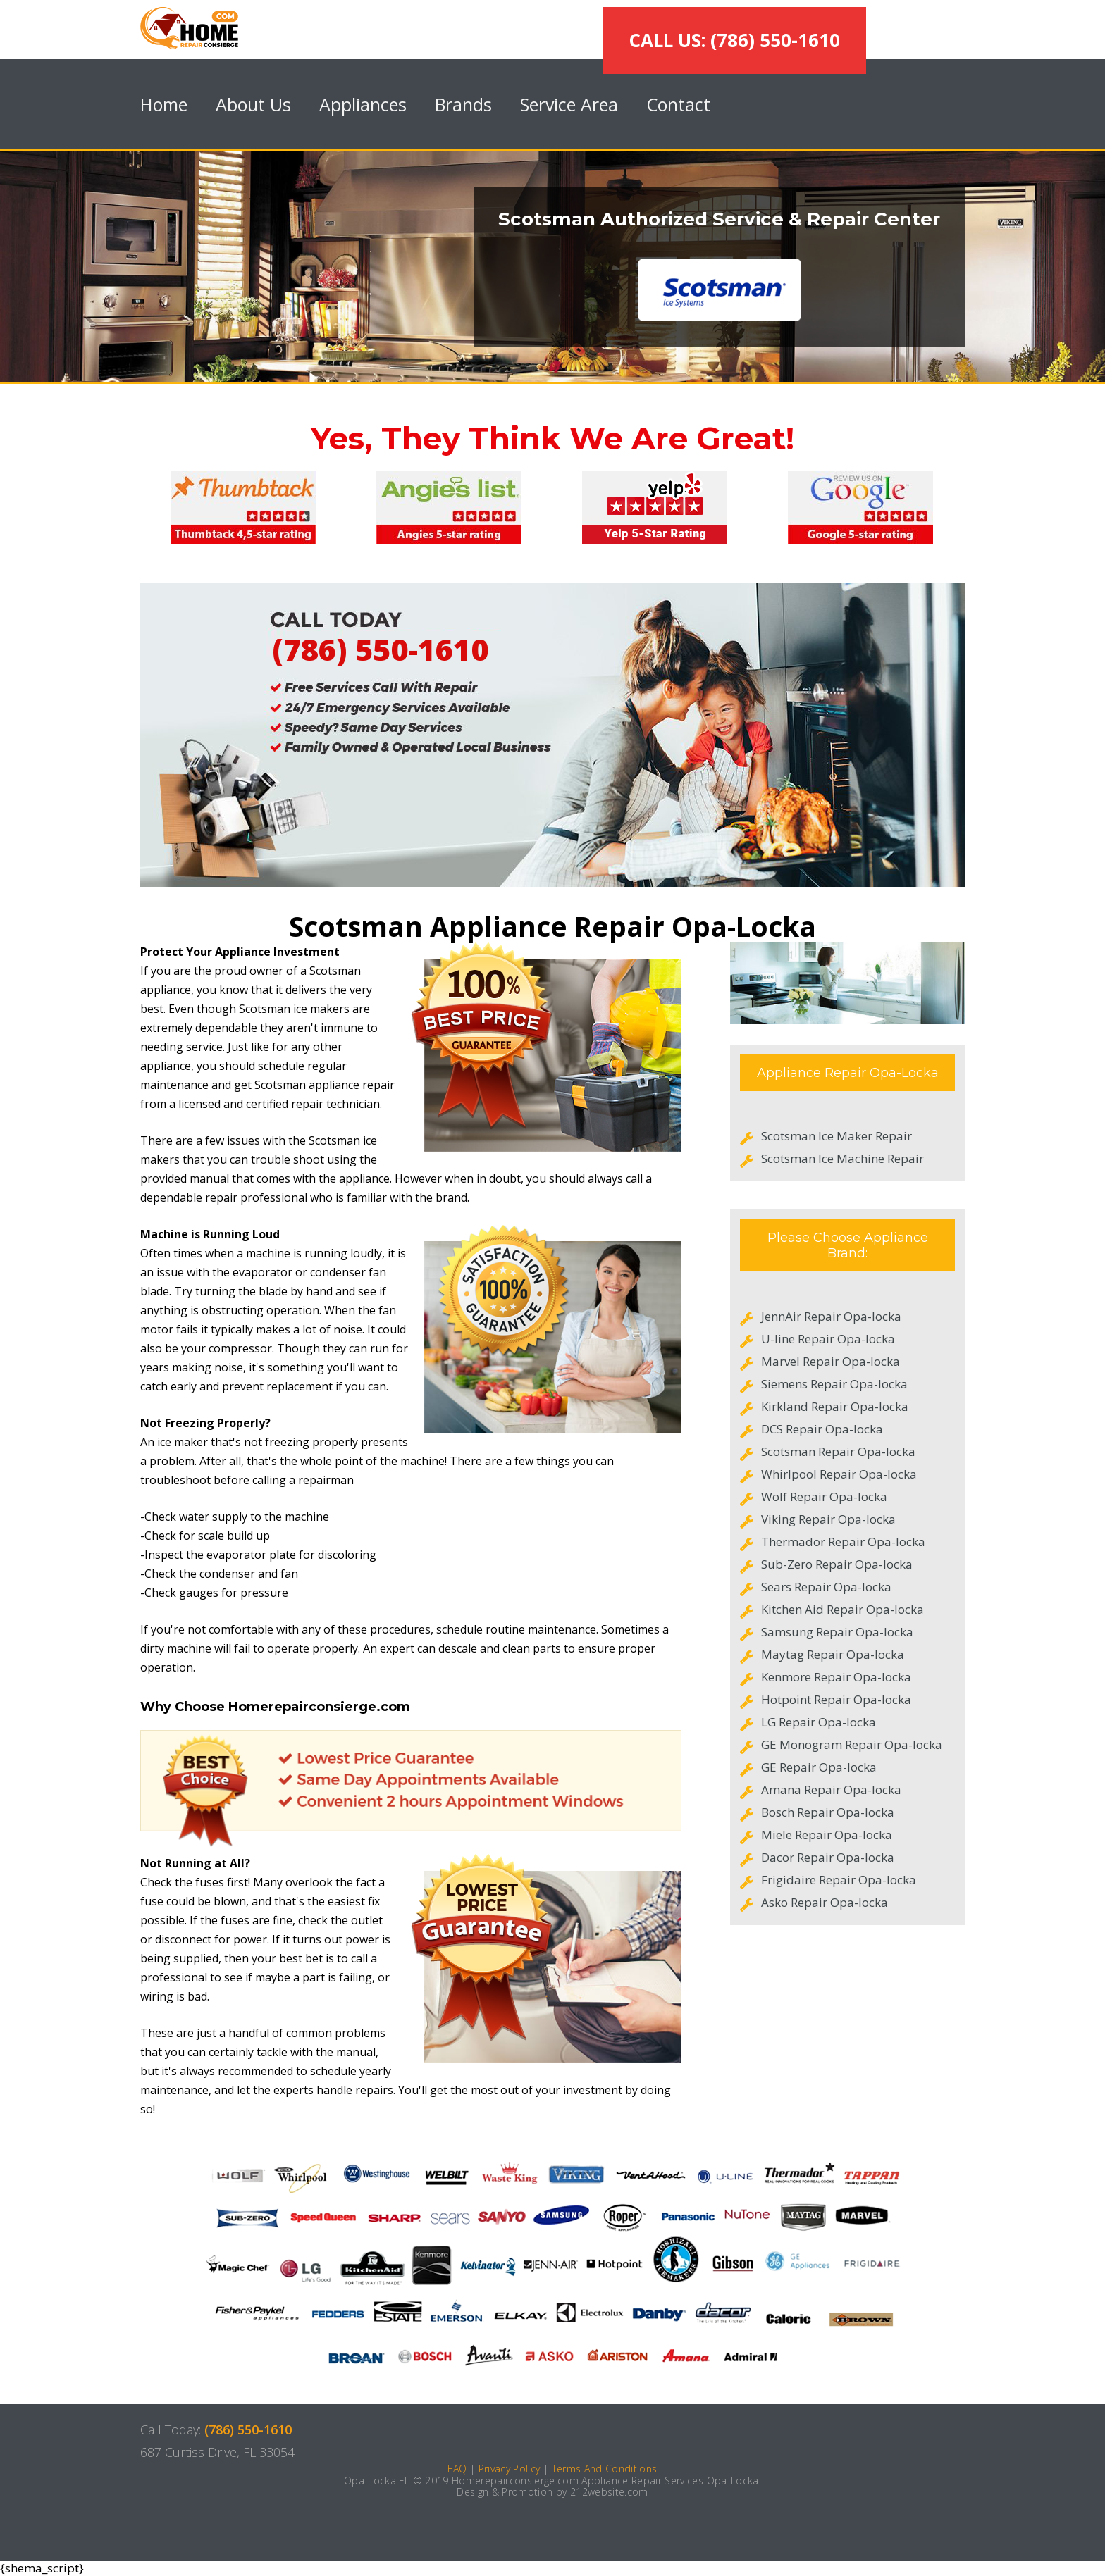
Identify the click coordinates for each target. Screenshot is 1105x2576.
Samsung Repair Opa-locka (837, 1632)
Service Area (569, 104)
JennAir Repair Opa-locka (831, 1316)
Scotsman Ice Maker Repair (836, 1136)
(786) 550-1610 (380, 649)
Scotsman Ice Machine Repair (842, 1158)
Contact (678, 104)
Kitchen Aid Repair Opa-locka (842, 1609)
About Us (253, 104)
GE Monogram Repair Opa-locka (851, 1744)
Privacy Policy (510, 2468)
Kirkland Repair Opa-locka (834, 1406)
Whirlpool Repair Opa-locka (839, 1474)
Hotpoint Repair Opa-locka (836, 1699)
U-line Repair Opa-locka (828, 1339)
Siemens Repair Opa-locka (834, 1384)
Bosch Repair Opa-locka (827, 1812)
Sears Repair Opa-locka (826, 1587)
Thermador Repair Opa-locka (843, 1541)
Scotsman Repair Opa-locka (838, 1451)
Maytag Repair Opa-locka (832, 1654)
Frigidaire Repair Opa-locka (838, 1880)
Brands (463, 104)
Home (163, 104)
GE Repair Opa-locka (819, 1767)
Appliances (363, 104)
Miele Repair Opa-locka (826, 1835)
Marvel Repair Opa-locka (830, 1361)
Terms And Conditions (605, 2468)
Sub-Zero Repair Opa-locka (837, 1564)
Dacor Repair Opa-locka (827, 1857)
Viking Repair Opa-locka (828, 1519)
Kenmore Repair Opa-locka (836, 1677)
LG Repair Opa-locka (818, 1722)
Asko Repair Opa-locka (824, 1902)
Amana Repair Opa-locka (831, 1789)
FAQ (457, 2468)
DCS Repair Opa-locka (822, 1429)
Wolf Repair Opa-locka (824, 1496)
